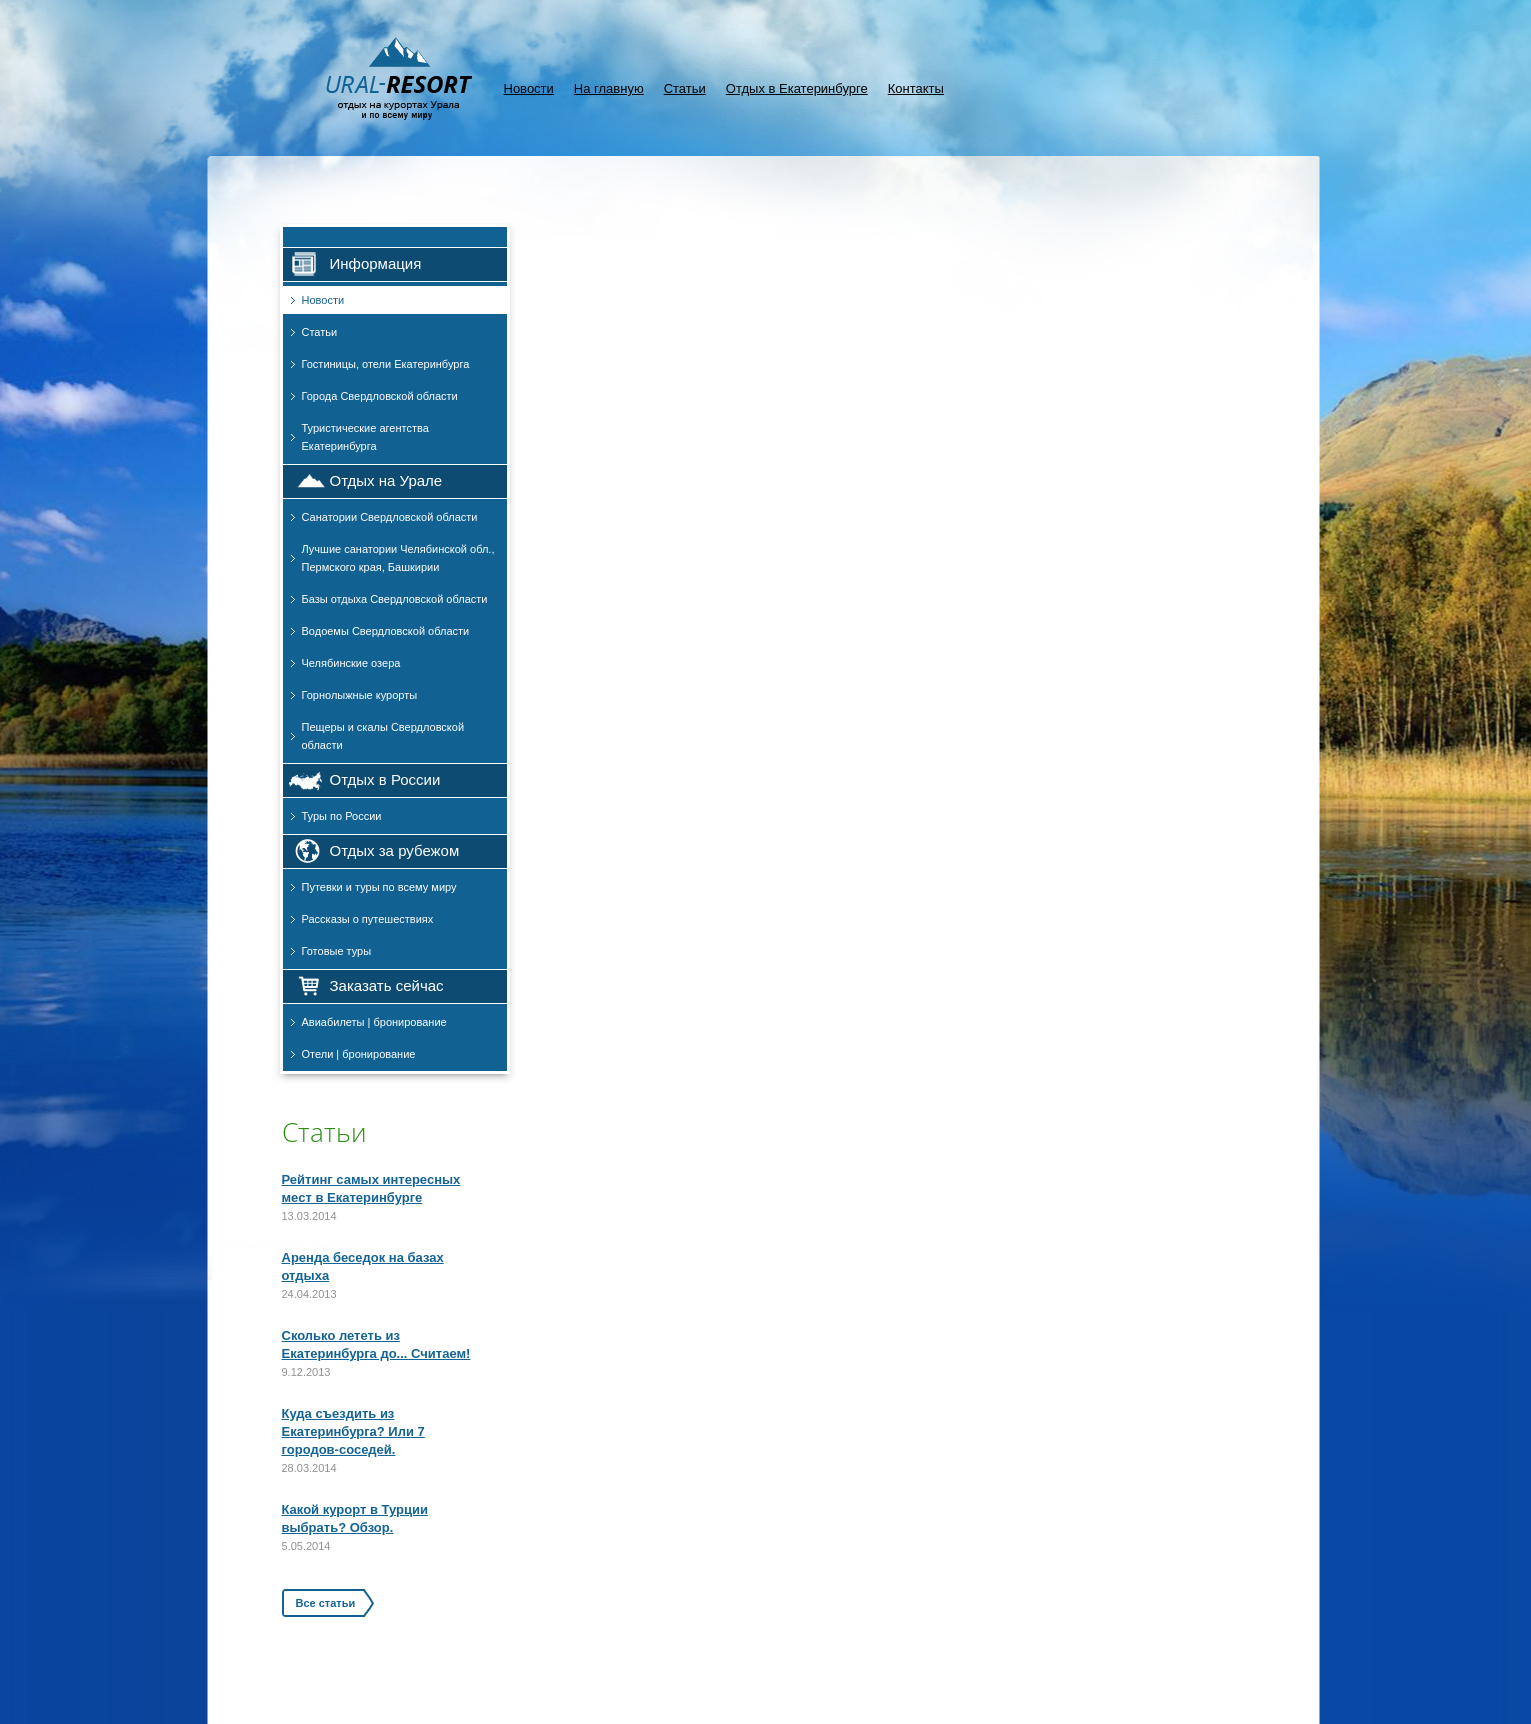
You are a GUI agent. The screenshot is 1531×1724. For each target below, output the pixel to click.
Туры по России (342, 816)
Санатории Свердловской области (390, 517)
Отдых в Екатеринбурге (797, 88)
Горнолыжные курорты (360, 695)
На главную (609, 88)
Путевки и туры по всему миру (379, 887)
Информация (376, 263)
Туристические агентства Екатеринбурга (365, 437)
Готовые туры (337, 951)
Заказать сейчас (387, 985)
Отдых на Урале (386, 480)
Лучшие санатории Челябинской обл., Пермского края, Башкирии (398, 558)
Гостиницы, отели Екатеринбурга (386, 364)
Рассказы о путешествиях (368, 919)
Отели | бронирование (359, 1054)
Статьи (685, 88)
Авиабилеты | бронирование (374, 1022)
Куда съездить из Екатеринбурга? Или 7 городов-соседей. (353, 1431)
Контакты (916, 88)
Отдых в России (385, 779)
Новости (529, 88)
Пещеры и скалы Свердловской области (383, 736)
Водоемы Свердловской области (386, 631)
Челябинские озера (351, 663)
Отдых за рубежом (395, 850)
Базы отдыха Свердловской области (395, 599)
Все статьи (326, 1603)
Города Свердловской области (380, 396)
